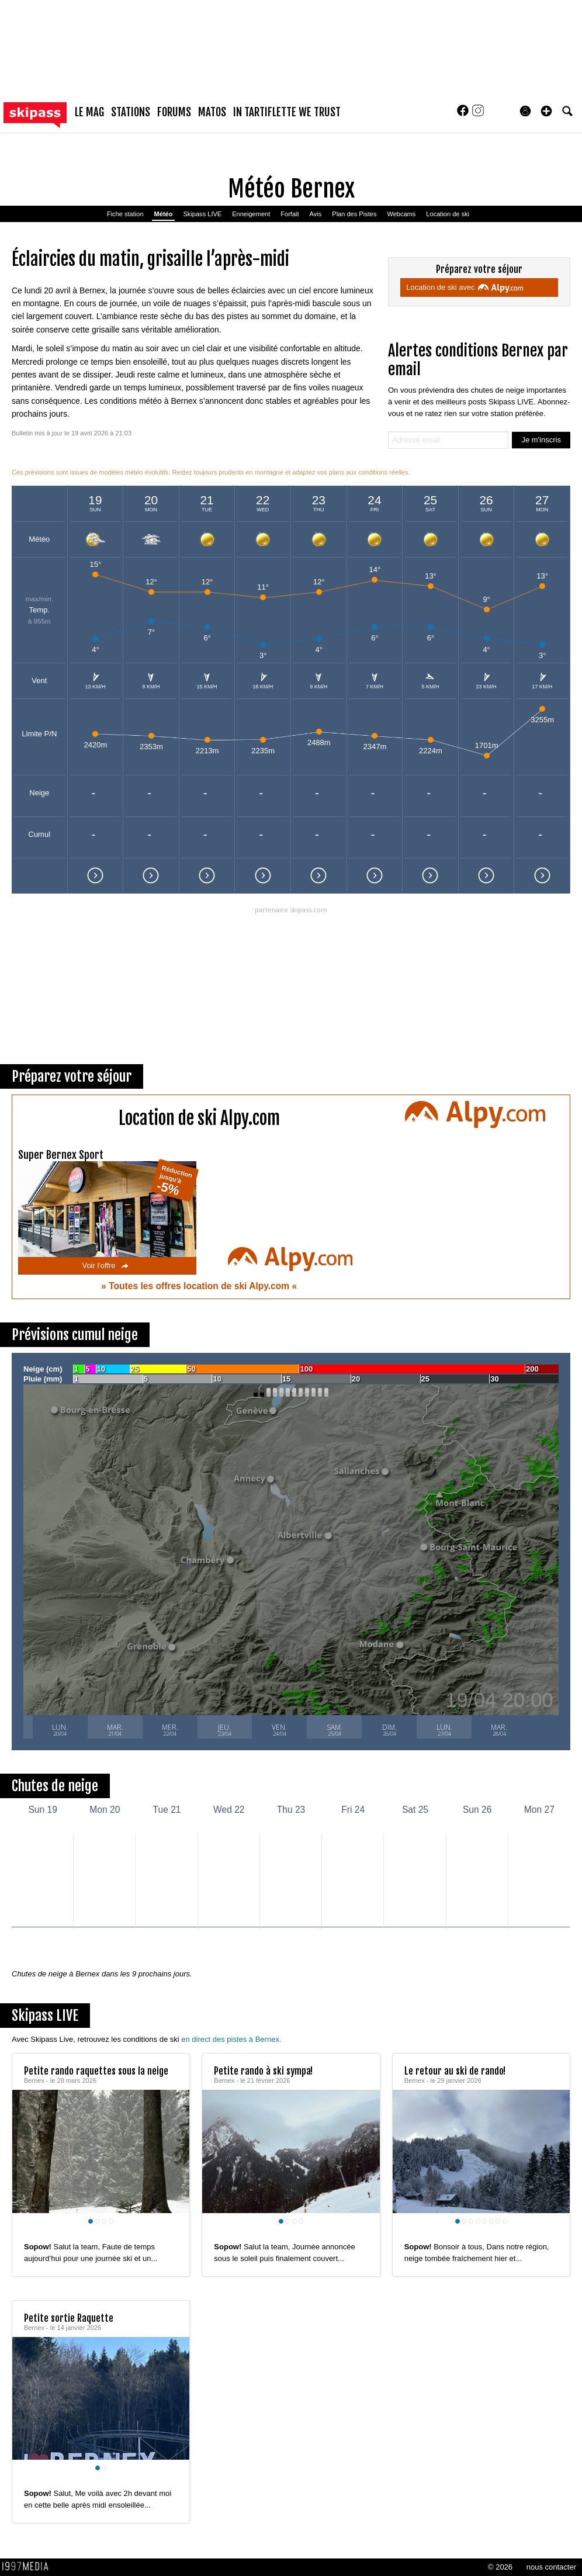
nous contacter (551, 2567)
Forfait (289, 213)
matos (212, 112)
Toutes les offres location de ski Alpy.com (200, 1286)
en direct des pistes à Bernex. (231, 2039)
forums (174, 112)
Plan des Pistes (354, 213)
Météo (163, 213)
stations (130, 112)
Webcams (401, 213)
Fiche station (125, 213)
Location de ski (447, 213)
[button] (546, 111)
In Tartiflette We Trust (287, 112)
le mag (89, 112)
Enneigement (251, 213)
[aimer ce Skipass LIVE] (172, 2235)
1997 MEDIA (28, 2566)
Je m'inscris (541, 439)
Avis (316, 213)
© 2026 (500, 2567)
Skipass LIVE (202, 213)
